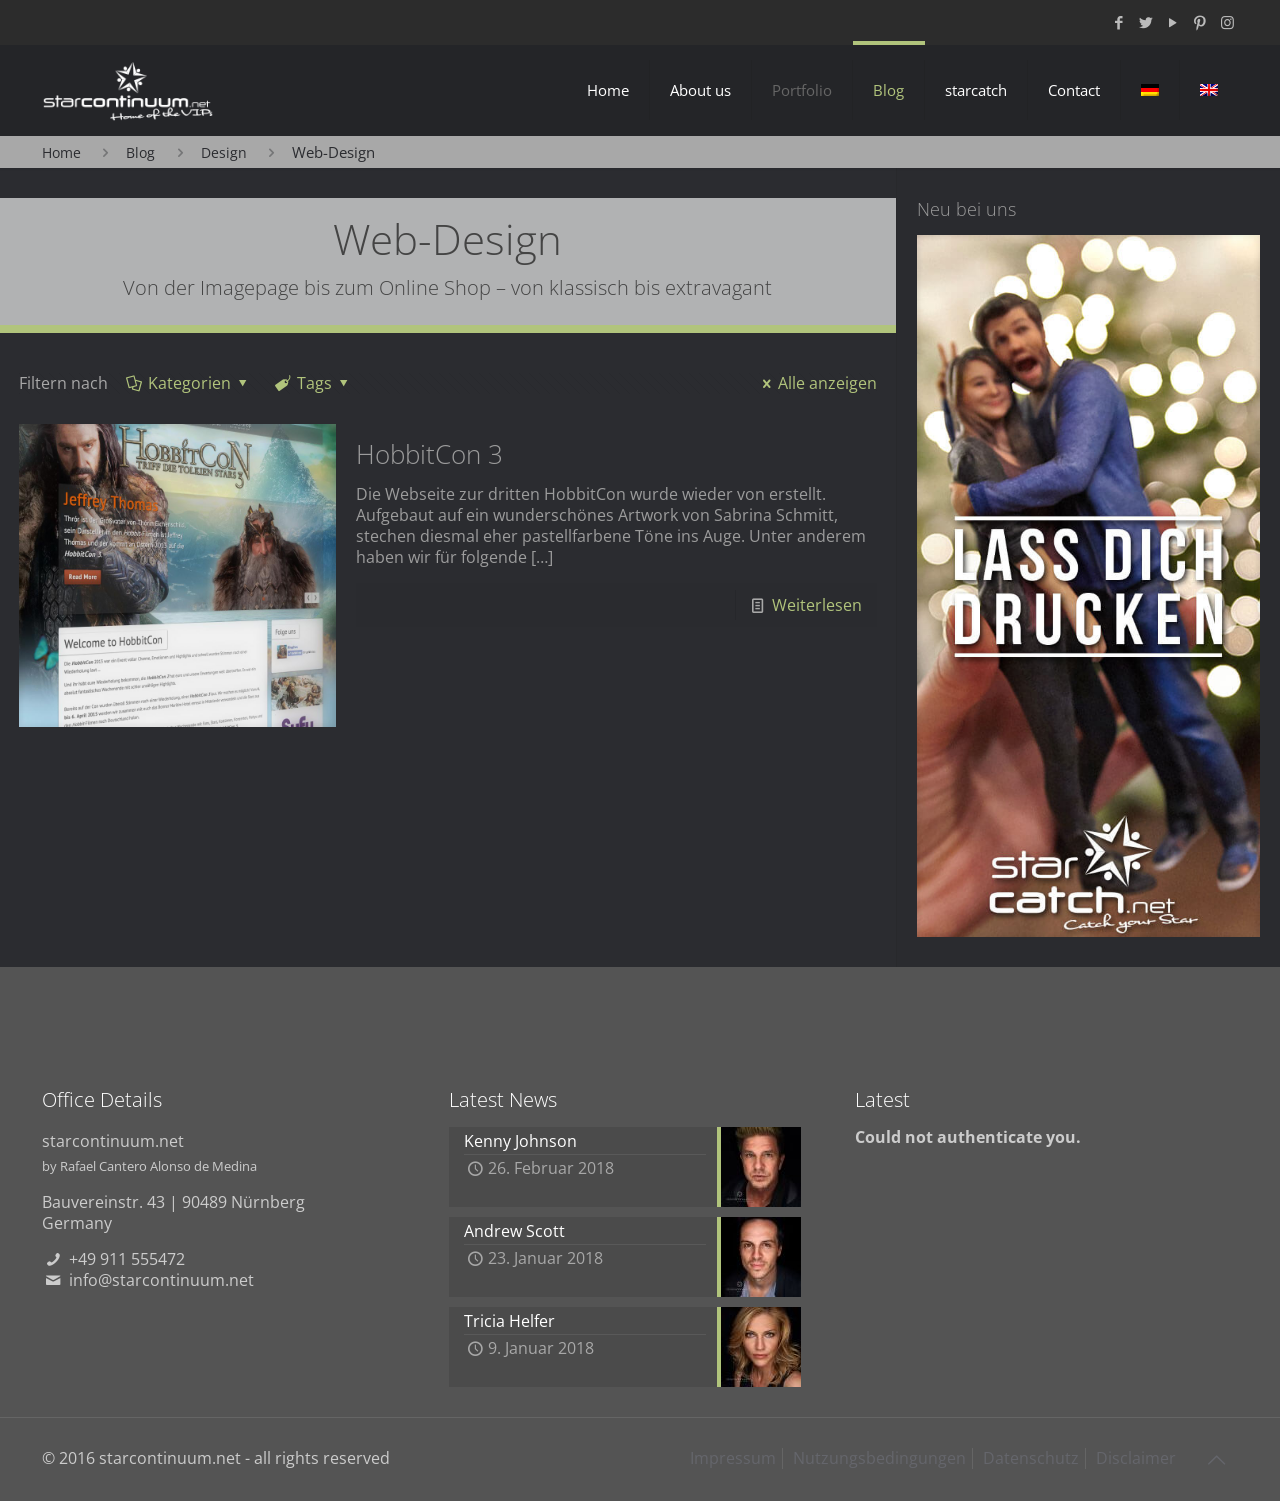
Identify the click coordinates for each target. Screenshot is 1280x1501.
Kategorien (188, 383)
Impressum (733, 1458)
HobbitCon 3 (429, 454)
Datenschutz (1031, 1458)
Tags (313, 383)
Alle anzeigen (816, 383)
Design (224, 152)
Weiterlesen (817, 605)
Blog (140, 152)
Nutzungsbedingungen (879, 1458)
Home (61, 152)
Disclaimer (1136, 1458)
